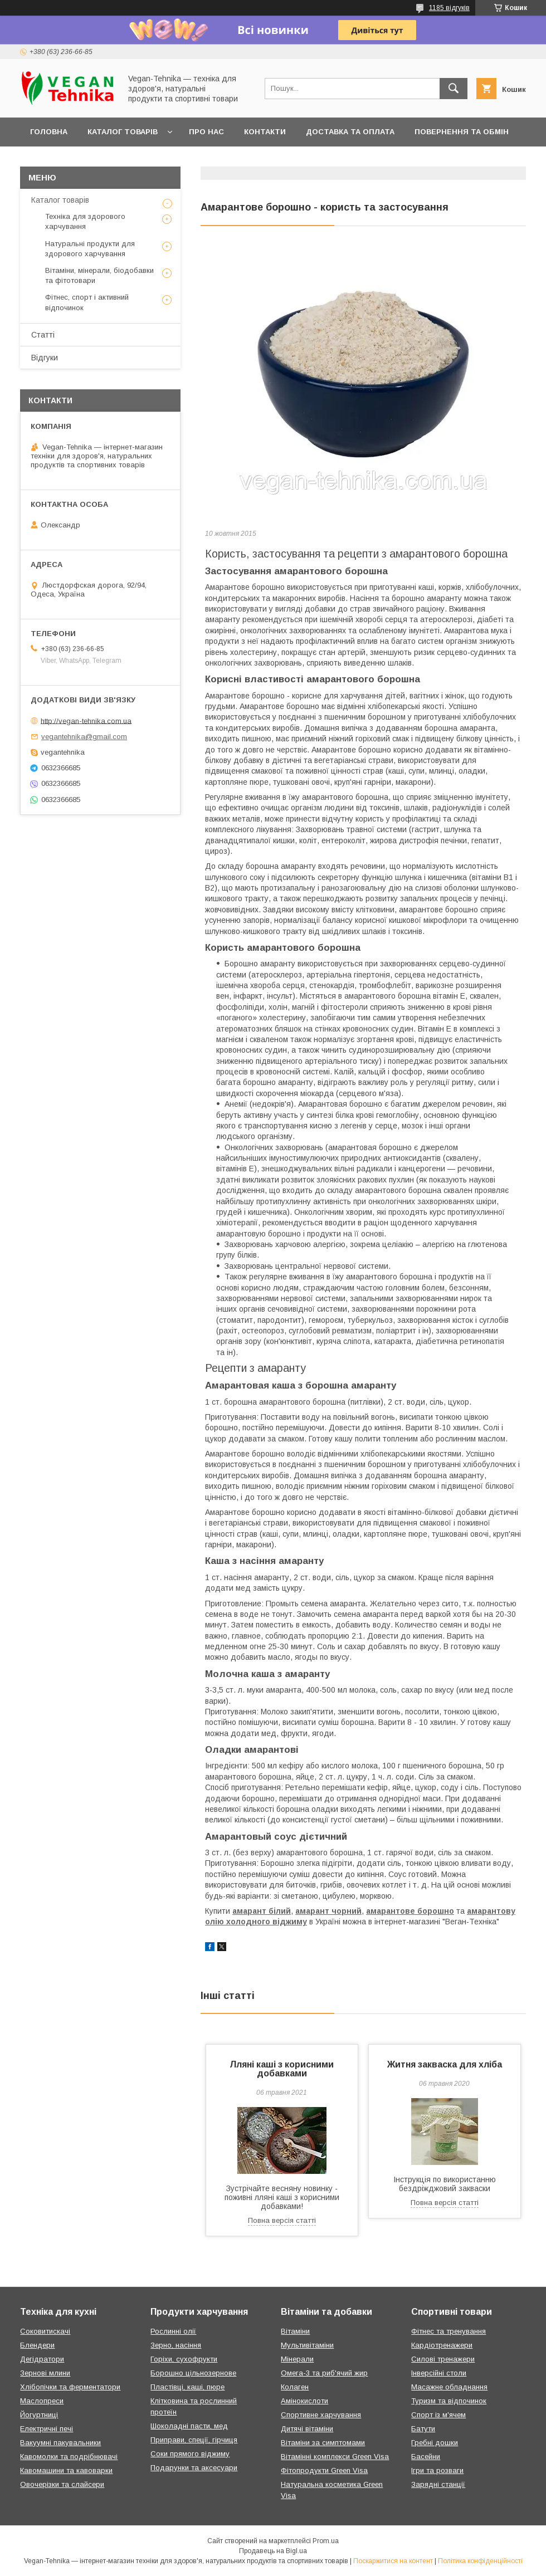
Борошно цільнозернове (193, 2373)
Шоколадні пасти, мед (189, 2426)
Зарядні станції (438, 2484)
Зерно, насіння (175, 2345)
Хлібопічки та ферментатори (70, 2387)
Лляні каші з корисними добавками (282, 2069)
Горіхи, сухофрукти (183, 2359)
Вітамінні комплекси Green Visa (335, 2456)
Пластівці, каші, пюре (187, 2387)
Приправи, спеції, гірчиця (193, 2440)
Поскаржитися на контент (393, 2561)
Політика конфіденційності (480, 2561)
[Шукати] (453, 88)
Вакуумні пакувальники (60, 2442)
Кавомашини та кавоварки (66, 2470)
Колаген (295, 2387)
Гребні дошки (434, 2442)
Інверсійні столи (438, 2373)
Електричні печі (46, 2429)
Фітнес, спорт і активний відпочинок (87, 302)
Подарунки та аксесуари (193, 2467)
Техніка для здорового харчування (85, 221)
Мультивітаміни (307, 2345)
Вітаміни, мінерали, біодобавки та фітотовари (99, 275)
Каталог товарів (122, 132)
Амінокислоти (304, 2401)
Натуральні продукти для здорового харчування (90, 248)
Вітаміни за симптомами (323, 2442)
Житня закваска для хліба (444, 2064)
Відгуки (44, 357)
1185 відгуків (449, 8)
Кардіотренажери (441, 2345)
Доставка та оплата (350, 132)
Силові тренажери (443, 2359)
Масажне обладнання (449, 2387)
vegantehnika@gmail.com (84, 736)
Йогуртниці (39, 2415)
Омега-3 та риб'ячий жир (324, 2373)
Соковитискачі (45, 2331)
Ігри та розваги (437, 2470)
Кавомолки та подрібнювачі (69, 2456)
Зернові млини (45, 2373)
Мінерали (297, 2359)
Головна (48, 132)
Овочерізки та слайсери (62, 2484)
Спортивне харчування (321, 2415)
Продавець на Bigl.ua (273, 2551)
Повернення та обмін (462, 132)
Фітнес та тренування (448, 2331)
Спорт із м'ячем (438, 2415)
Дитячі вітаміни (307, 2429)
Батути (423, 2429)
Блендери (37, 2345)
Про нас (206, 132)
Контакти (265, 132)
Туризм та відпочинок (448, 2401)
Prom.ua (326, 2541)
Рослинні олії (173, 2331)
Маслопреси (42, 2401)
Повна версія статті (282, 2220)
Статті (43, 334)
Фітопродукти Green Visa (324, 2470)
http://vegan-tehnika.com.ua (86, 720)
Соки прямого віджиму (190, 2454)
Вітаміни (295, 2331)
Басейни (425, 2456)
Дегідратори (42, 2359)
